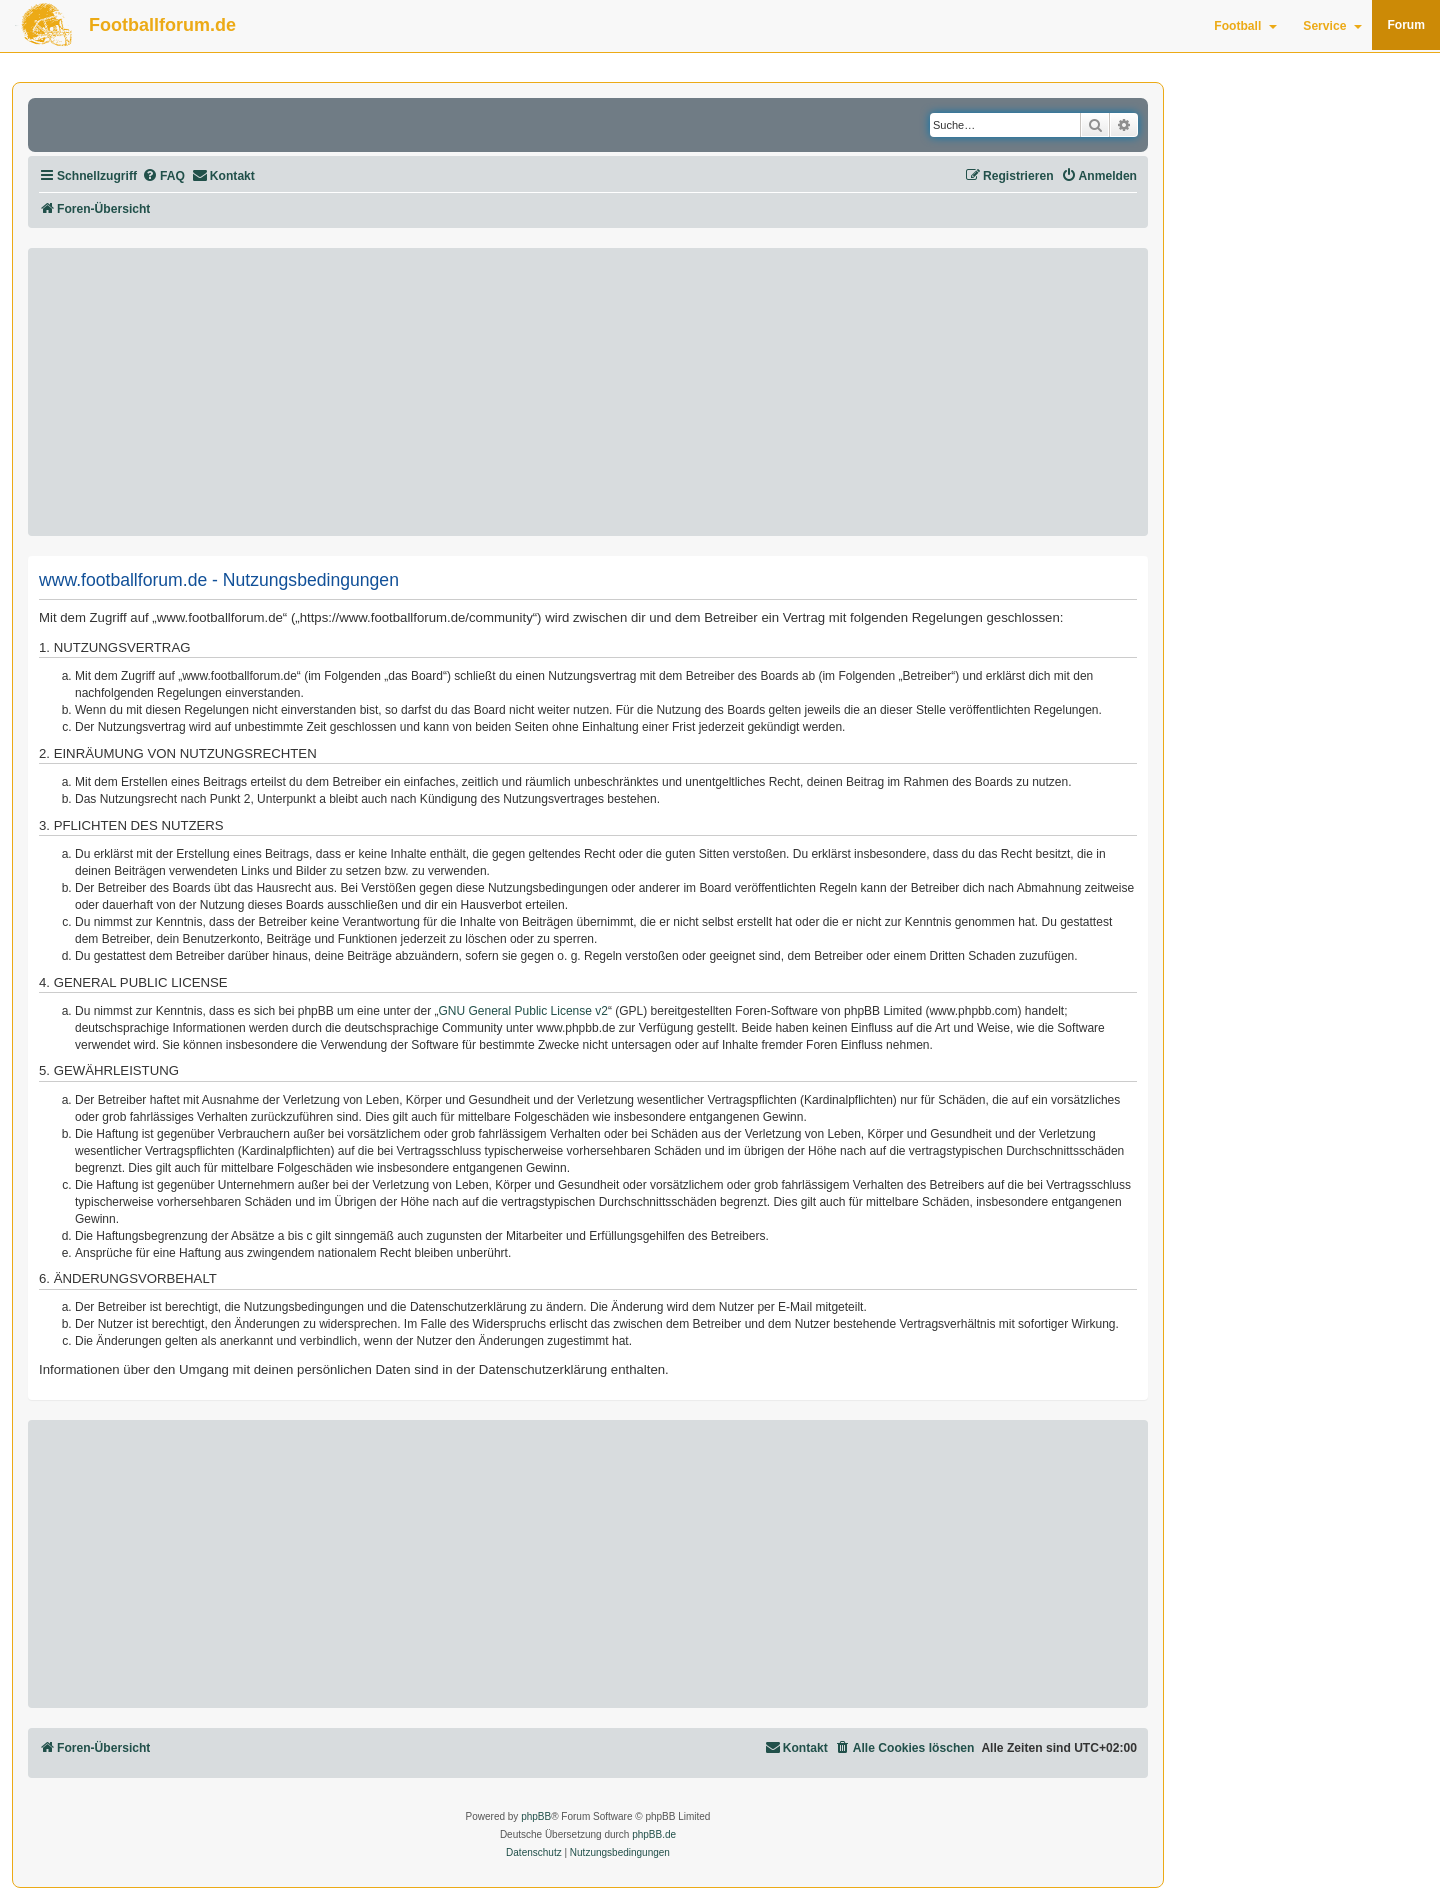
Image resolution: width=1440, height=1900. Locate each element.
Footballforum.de (162, 25)
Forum (1406, 25)
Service (1332, 26)
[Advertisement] (588, 392)
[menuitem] (163, 176)
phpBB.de (654, 1834)
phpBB (536, 1816)
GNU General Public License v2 (523, 1011)
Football (1245, 26)
